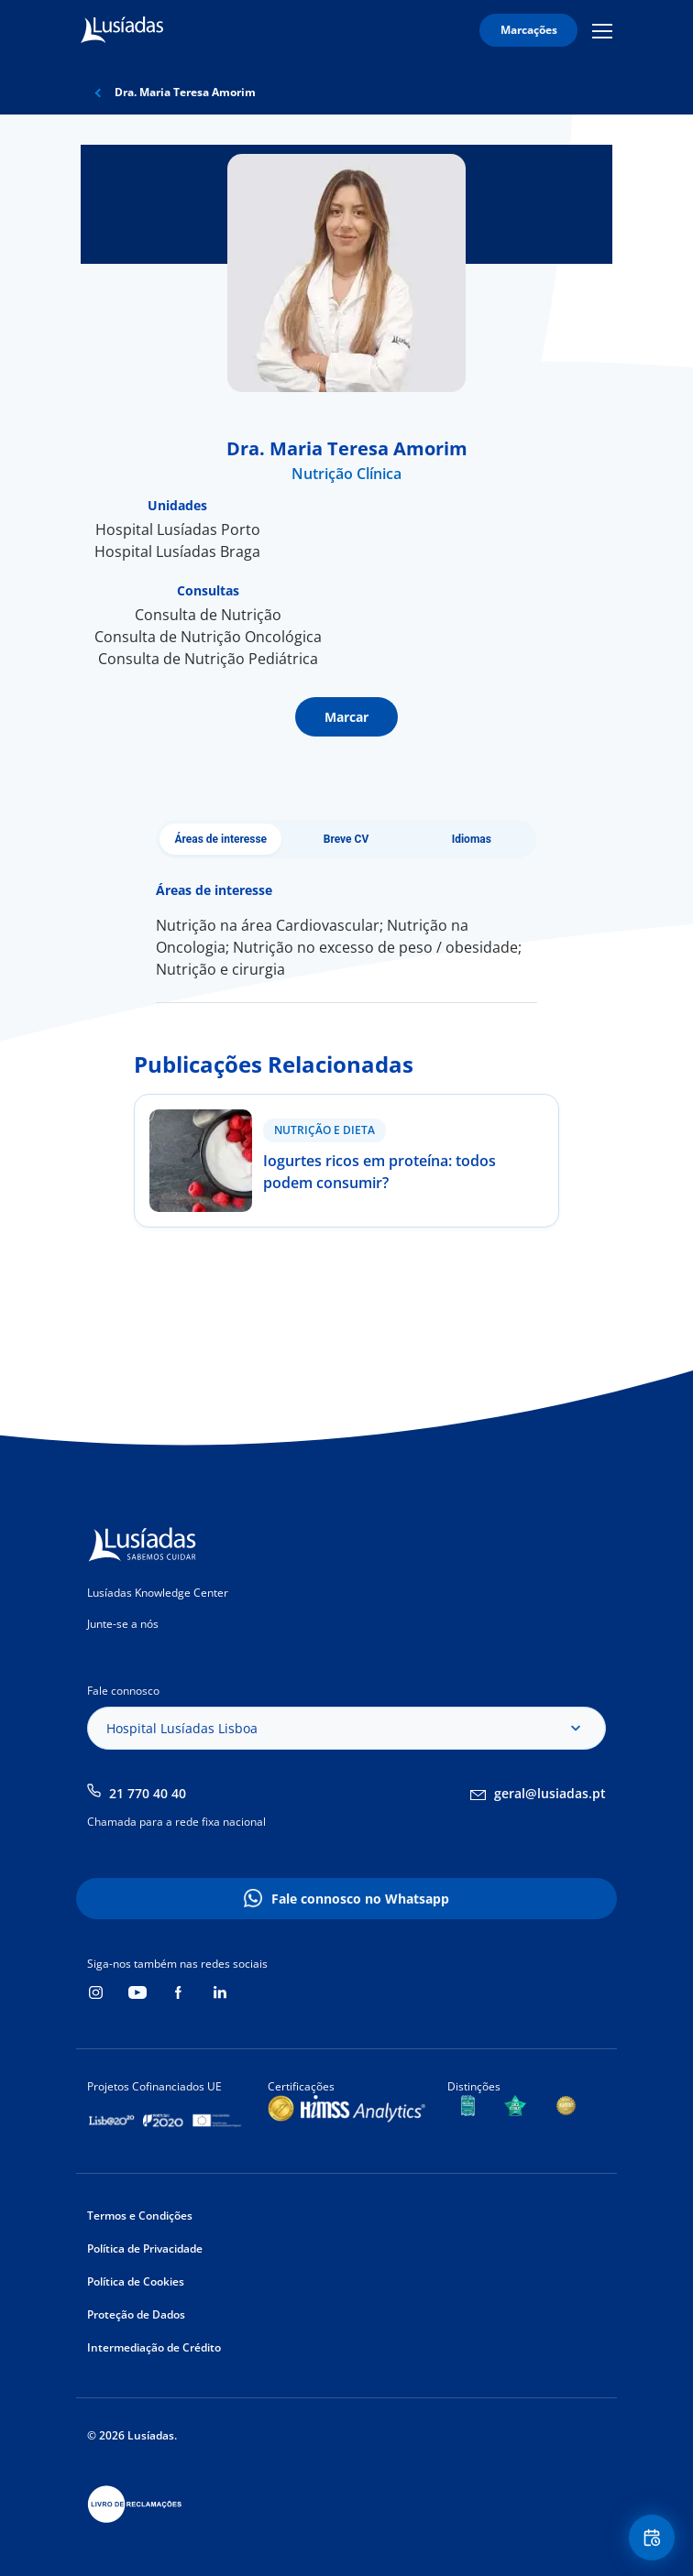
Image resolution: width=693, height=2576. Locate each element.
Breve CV (346, 839)
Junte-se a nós (123, 1624)
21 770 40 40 (147, 1793)
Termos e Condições (139, 2215)
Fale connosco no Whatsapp (360, 1898)
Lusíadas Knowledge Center (157, 1592)
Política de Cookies (135, 2281)
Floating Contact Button (654, 2538)
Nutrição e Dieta (324, 1130)
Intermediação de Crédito (154, 2347)
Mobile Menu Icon (602, 30)
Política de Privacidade (145, 2248)
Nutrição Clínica (347, 474)
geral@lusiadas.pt (550, 1793)
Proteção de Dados (136, 2314)
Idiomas (471, 839)
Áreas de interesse (220, 839)
